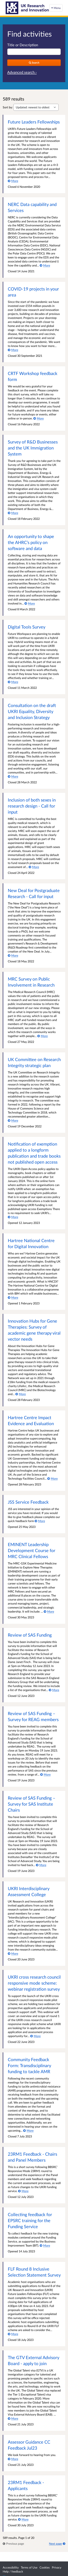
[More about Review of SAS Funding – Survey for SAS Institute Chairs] (41, 1865)
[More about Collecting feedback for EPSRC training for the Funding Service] (45, 2245)
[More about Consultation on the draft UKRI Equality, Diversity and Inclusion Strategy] (13, 776)
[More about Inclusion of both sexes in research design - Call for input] (34, 867)
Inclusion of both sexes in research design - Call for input (32, 805)
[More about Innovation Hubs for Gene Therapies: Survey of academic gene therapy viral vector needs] (20, 1394)
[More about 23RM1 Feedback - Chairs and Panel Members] (23, 2191)
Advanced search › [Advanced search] (22, 72)
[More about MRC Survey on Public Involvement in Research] (42, 1036)
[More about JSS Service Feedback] (40, 1521)
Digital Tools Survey (26, 626)
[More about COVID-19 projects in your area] (13, 350)
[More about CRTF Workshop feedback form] (38, 418)
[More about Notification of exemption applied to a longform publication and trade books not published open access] (13, 1217)
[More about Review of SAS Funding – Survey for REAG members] (45, 1774)
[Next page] (57, 2543)
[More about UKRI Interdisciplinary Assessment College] (13, 1953)
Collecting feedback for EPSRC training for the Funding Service (30, 2220)
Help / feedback (13, 2571)
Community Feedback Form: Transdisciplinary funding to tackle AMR (29, 2065)
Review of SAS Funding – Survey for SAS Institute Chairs (31, 1804)
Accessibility (11, 2567)
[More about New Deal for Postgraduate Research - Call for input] (13, 955)
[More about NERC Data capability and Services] (45, 265)
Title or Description (22, 45)
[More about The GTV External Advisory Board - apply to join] (13, 2418)
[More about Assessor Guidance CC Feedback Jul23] (13, 2459)
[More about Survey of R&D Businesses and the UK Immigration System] (13, 513)
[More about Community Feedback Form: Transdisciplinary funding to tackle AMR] (28, 2130)
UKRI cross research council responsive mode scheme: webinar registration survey (34, 1983)
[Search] (34, 62)
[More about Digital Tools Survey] (13, 682)
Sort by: (8, 107)
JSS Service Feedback (28, 1502)
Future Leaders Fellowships (34, 121)
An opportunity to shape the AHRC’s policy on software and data (31, 542)
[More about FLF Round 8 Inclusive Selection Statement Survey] (13, 2334)
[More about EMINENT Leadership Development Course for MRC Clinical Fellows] (49, 1611)
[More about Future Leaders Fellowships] (13, 180)
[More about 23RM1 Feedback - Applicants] (23, 2519)
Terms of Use (29, 2567)
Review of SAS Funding (30, 1635)
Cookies (45, 2567)
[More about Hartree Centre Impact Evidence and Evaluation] (52, 1478)
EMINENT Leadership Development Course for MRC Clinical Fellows (31, 1550)
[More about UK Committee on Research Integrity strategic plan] (13, 1120)
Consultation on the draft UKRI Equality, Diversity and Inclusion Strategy (32, 711)
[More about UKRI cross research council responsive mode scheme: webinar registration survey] (35, 2036)
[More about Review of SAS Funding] (54, 1690)
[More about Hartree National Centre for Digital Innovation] (13, 1297)
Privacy (56, 2567)
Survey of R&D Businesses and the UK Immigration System (33, 447)
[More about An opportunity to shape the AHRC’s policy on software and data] (29, 603)
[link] (13, 2543)
